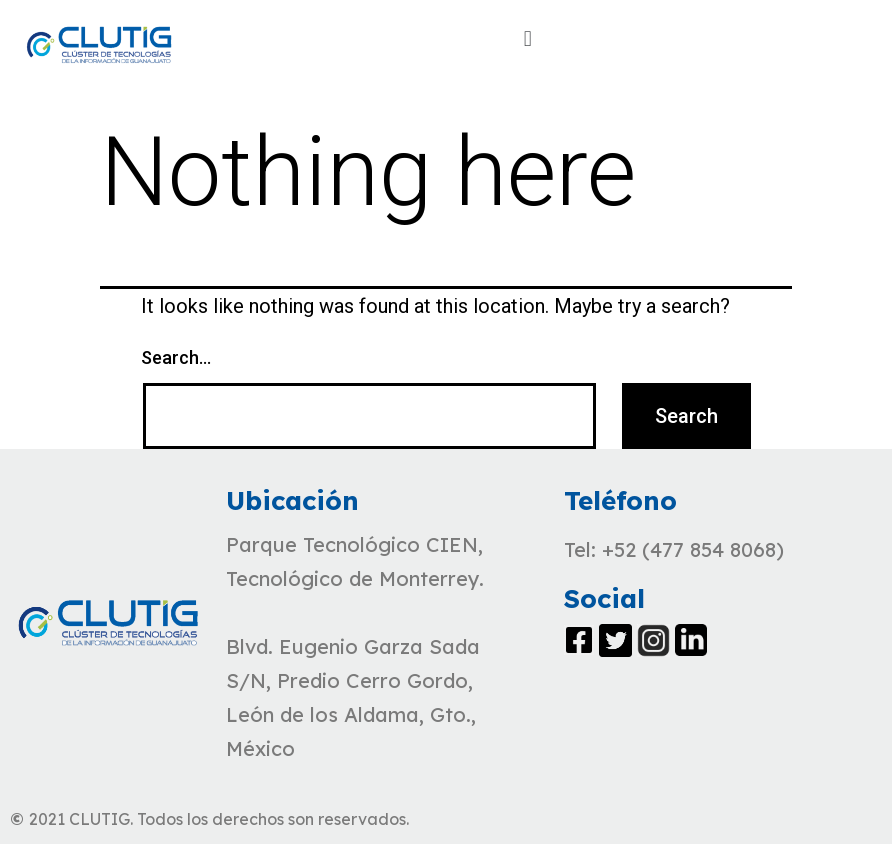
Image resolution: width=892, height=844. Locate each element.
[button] (527, 38)
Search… (176, 357)
